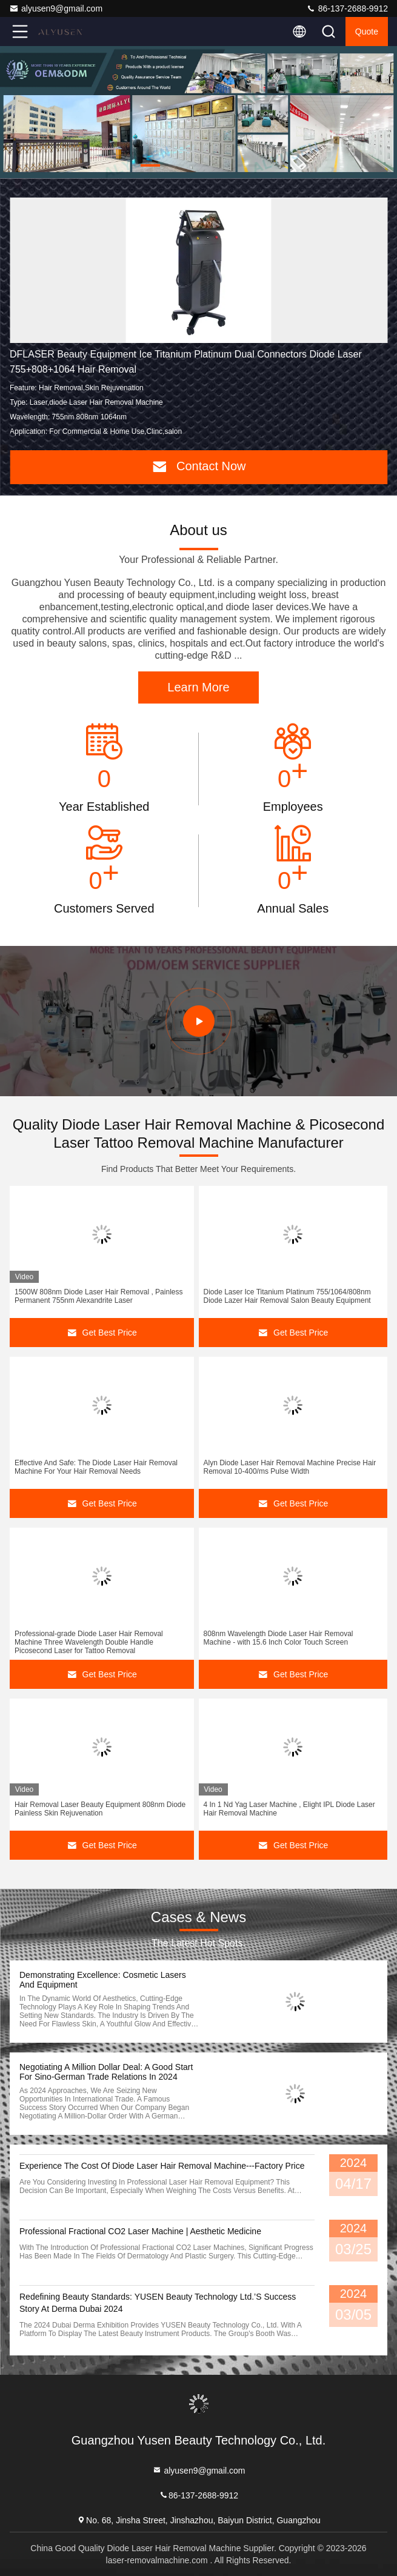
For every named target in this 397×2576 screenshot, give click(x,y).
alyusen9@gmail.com (55, 8)
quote (366, 31)
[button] (150, 165)
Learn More (198, 687)
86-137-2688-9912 (347, 8)
